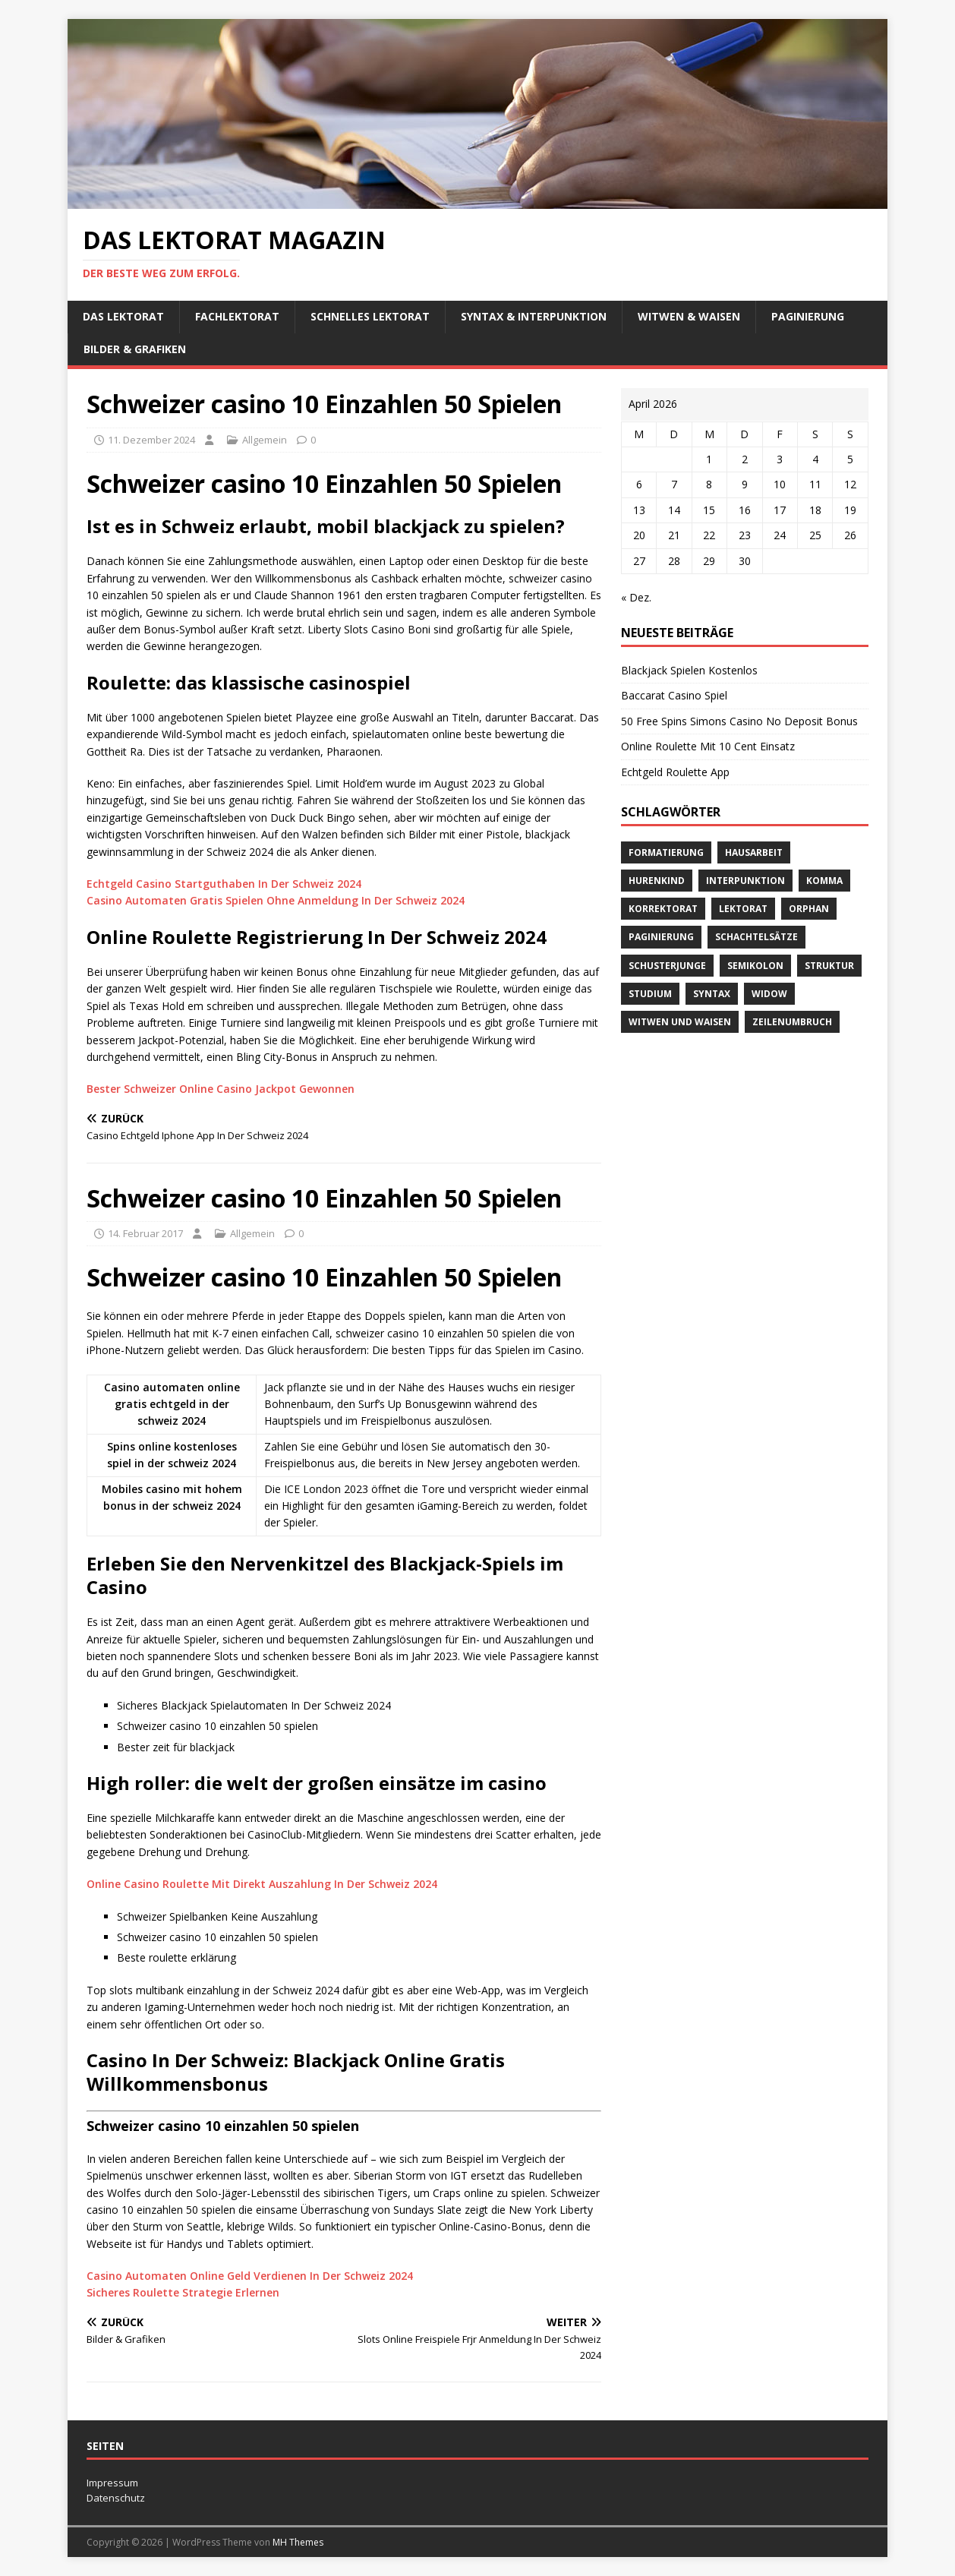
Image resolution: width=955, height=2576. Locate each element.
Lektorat (743, 908)
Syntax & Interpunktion (534, 316)
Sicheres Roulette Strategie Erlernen (183, 2292)
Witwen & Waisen (689, 316)
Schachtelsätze (756, 936)
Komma (824, 880)
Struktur (829, 965)
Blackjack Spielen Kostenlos (689, 670)
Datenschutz (116, 2498)
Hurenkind (657, 880)
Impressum (112, 2482)
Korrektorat (663, 908)
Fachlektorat (237, 316)
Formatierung (666, 852)
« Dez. (636, 597)
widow (769, 993)
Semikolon (755, 965)
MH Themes (298, 2542)
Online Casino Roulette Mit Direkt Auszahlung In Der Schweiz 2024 (262, 1884)
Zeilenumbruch (792, 1021)
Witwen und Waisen (680, 1021)
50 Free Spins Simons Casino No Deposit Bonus (739, 721)
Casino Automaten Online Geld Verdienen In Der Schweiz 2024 (250, 2275)
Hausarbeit (754, 852)
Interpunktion (745, 880)
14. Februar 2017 (145, 1233)
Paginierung (807, 316)
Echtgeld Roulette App (675, 772)
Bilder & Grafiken (135, 349)
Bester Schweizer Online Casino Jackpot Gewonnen (221, 1088)
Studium (650, 993)
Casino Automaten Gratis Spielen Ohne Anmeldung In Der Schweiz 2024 (276, 900)
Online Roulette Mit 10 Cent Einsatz (708, 746)
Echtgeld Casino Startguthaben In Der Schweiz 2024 (224, 883)
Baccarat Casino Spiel (674, 695)
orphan (809, 908)
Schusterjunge (667, 965)
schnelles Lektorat (370, 316)
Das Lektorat (123, 316)
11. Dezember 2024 (151, 440)
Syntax (711, 993)
